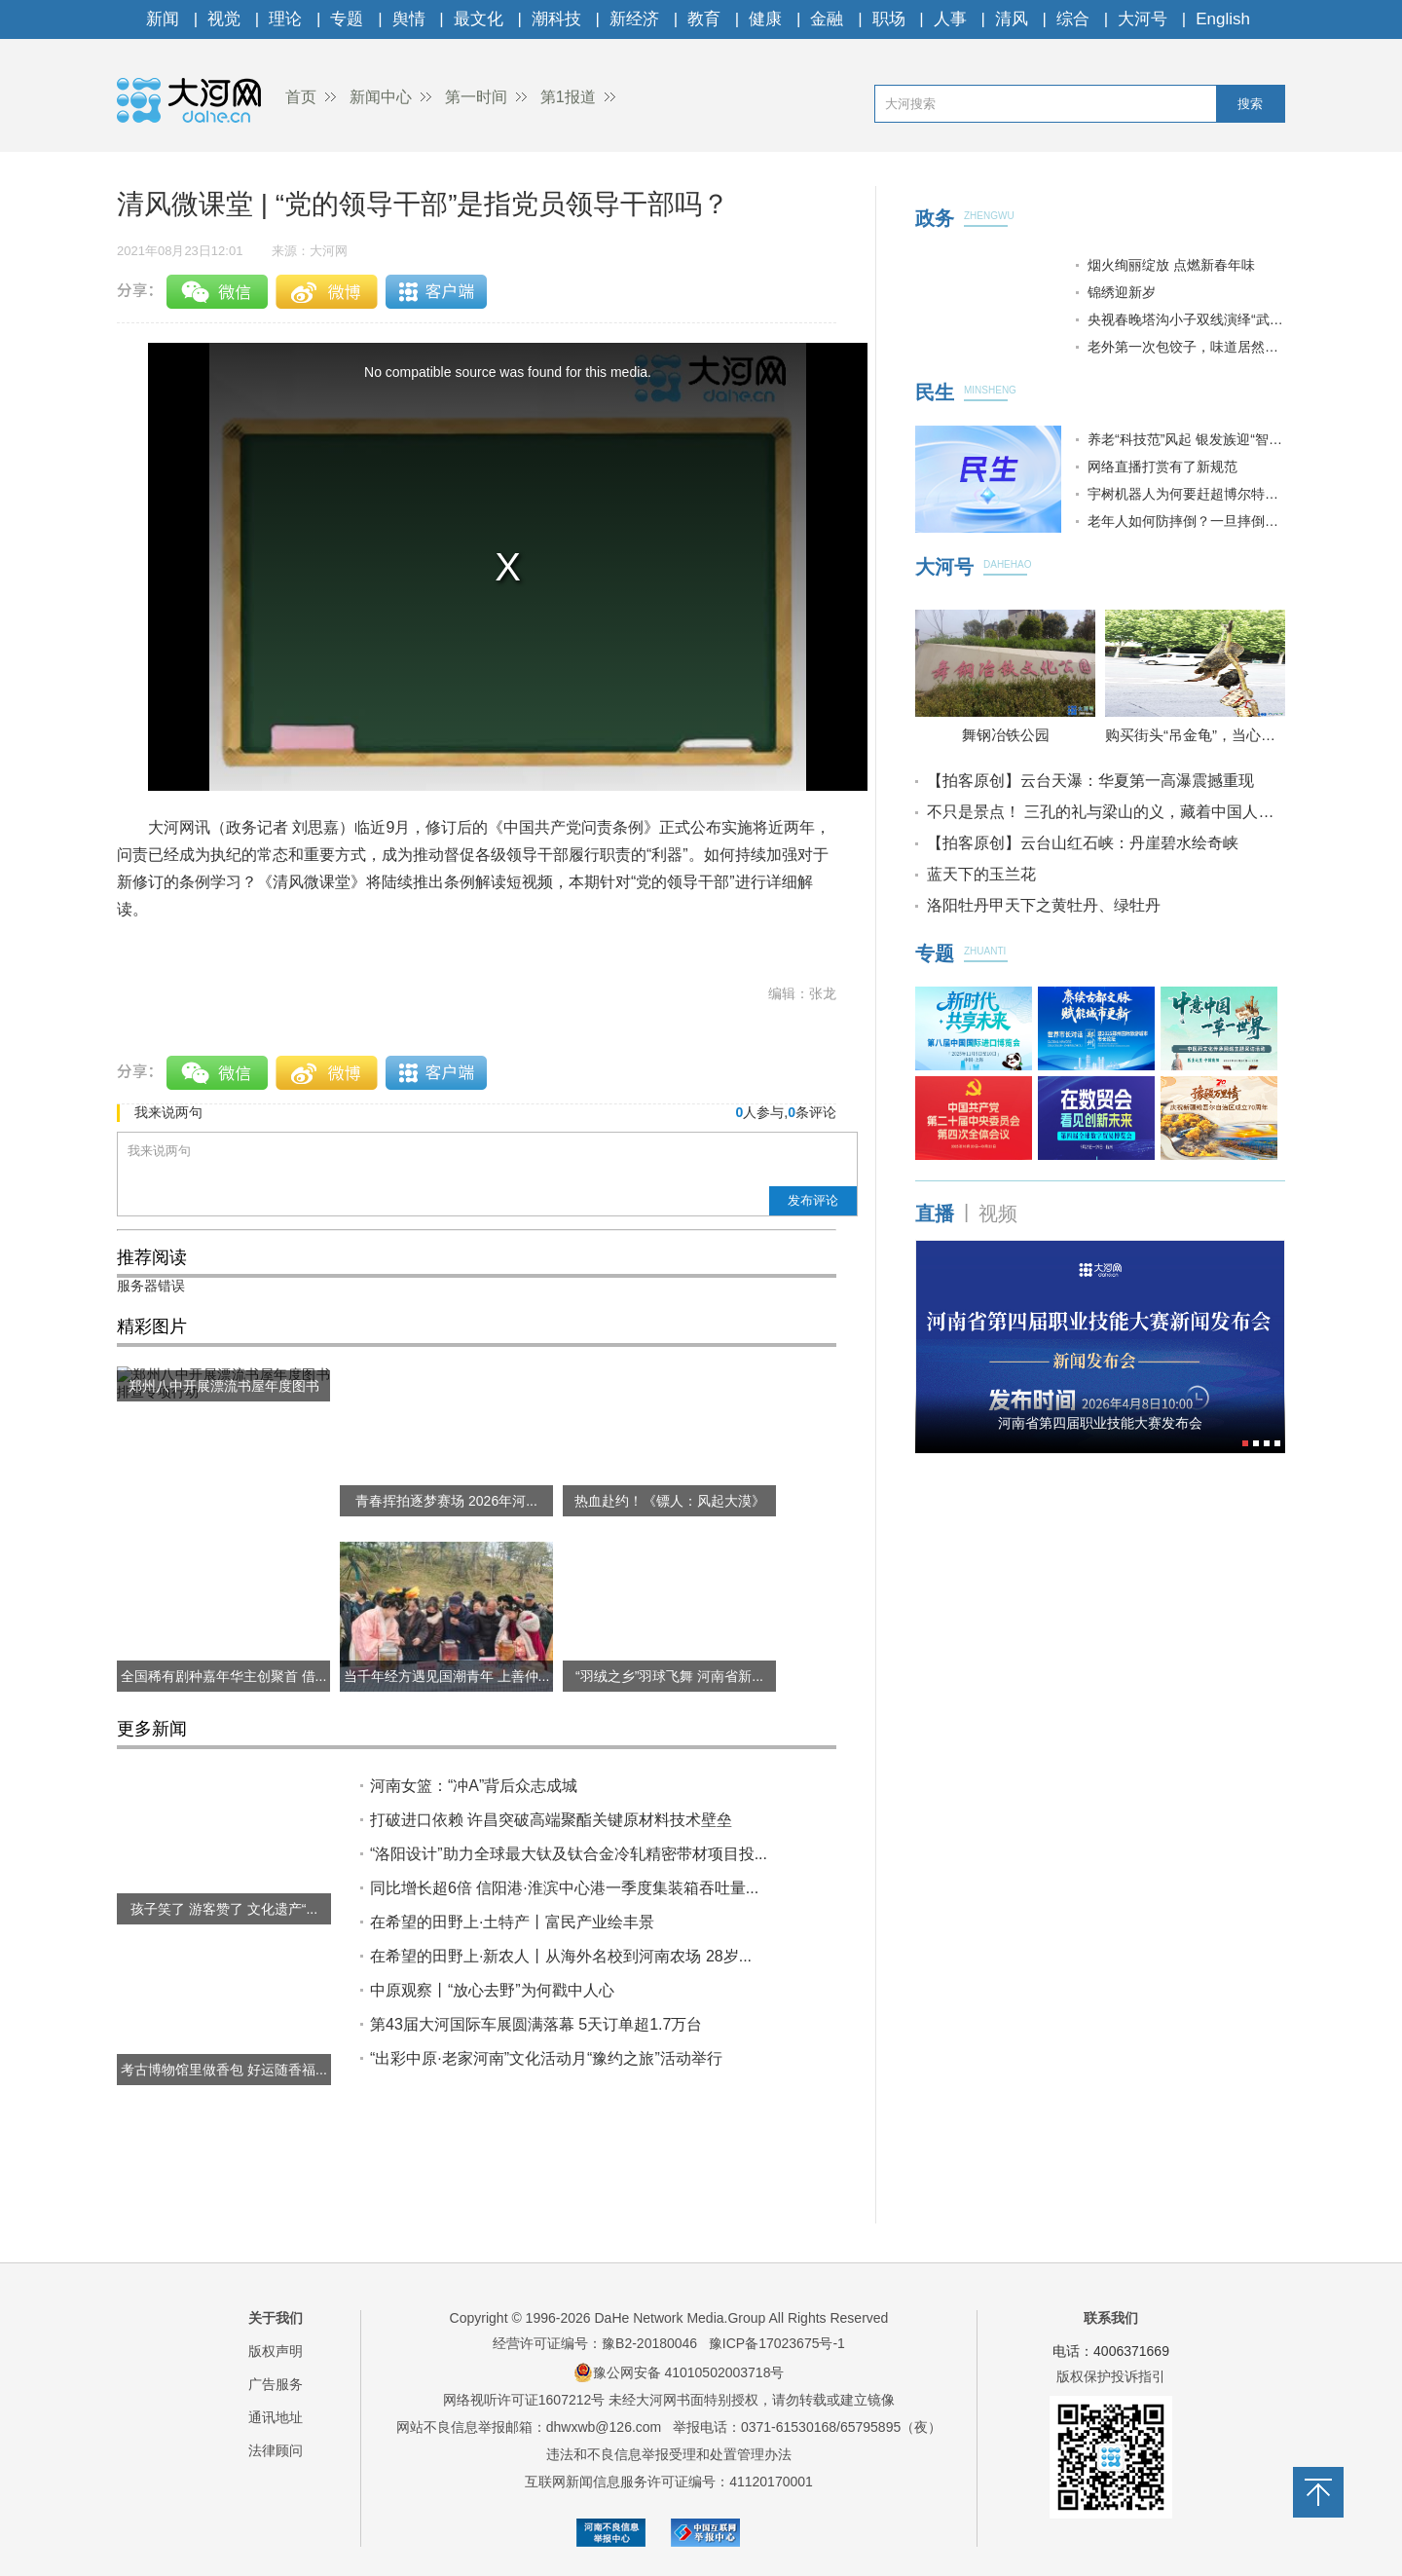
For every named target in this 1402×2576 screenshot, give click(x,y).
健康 (765, 19)
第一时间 (476, 97)
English (1223, 19)
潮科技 (556, 19)
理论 (285, 19)
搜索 (1250, 103)
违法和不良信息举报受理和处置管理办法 (669, 2454)
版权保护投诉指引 (1110, 2376)
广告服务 (275, 2384)
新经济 (634, 19)
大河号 (1142, 19)
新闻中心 (381, 97)
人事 (950, 19)
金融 (826, 19)
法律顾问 (275, 2450)
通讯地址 (275, 2417)
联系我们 (1111, 2318)
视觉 (223, 19)
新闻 (162, 19)
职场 (888, 19)
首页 (300, 97)
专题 (346, 19)
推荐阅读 (152, 1257)
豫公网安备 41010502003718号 (679, 2372)
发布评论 (813, 1200)
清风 (1011, 19)
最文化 (478, 19)
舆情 (408, 19)
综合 (1072, 19)
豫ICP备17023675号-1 (777, 2343)
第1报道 (568, 97)
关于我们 (275, 2318)
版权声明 (275, 2351)
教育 (703, 19)
